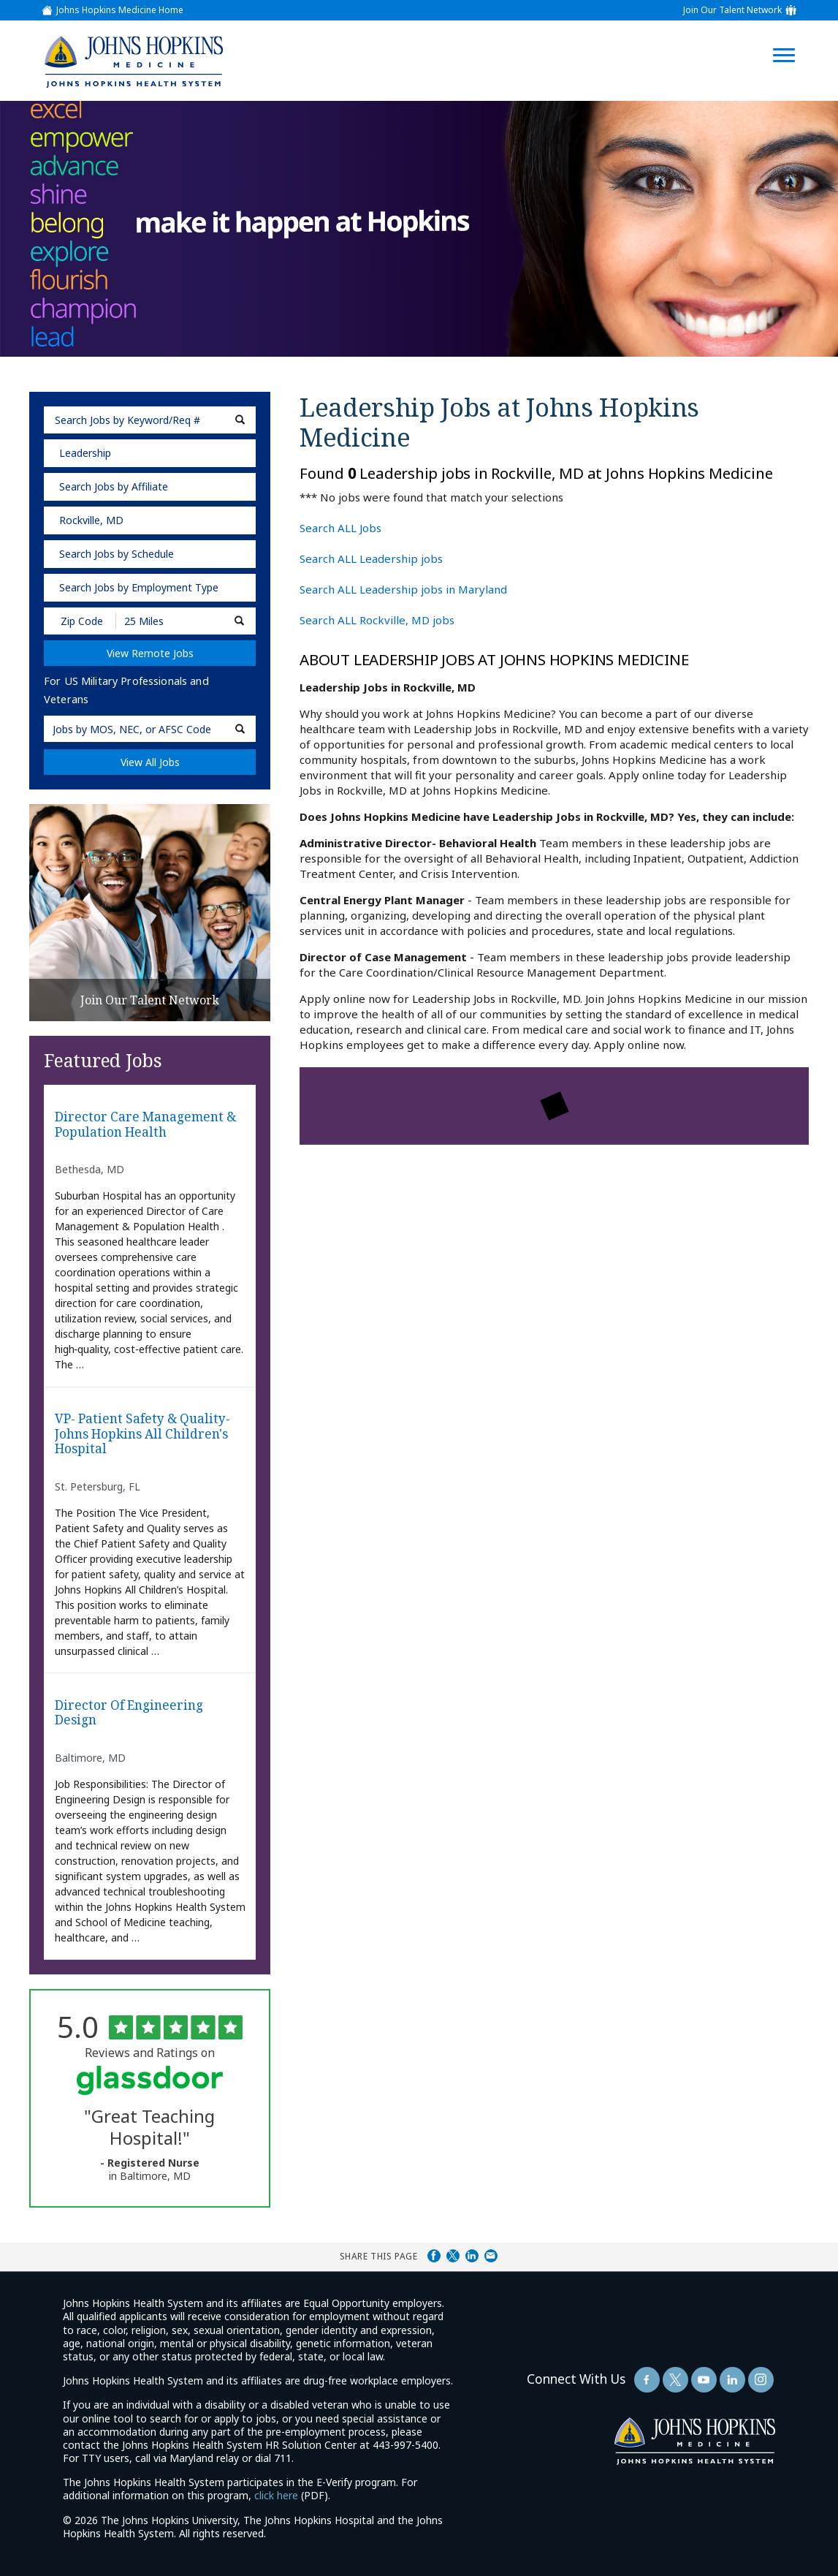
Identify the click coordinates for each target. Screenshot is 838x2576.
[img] (133, 61)
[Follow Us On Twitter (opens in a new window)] (675, 2380)
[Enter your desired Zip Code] (80, 621)
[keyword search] (150, 420)
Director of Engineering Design (129, 1713)
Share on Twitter (453, 2255)
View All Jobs (150, 762)
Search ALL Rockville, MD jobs (377, 620)
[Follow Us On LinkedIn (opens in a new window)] (732, 2380)
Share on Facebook (434, 2255)
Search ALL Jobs (340, 527)
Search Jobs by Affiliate (113, 486)
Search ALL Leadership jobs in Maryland (403, 589)
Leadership (85, 453)
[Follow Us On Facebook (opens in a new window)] (647, 2380)
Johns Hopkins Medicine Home (119, 10)
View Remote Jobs (150, 653)
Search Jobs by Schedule (116, 554)
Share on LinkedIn (472, 2255)
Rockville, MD (91, 520)
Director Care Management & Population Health (145, 1125)
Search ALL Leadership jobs (371, 558)
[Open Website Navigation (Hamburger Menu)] (793, 37)
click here (276, 2495)
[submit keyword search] (240, 420)
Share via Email (491, 2255)
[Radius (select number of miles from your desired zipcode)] (166, 621)
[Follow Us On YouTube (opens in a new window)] (704, 2380)
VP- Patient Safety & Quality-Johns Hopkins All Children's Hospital (142, 1434)
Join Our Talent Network (732, 10)
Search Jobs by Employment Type (138, 587)
